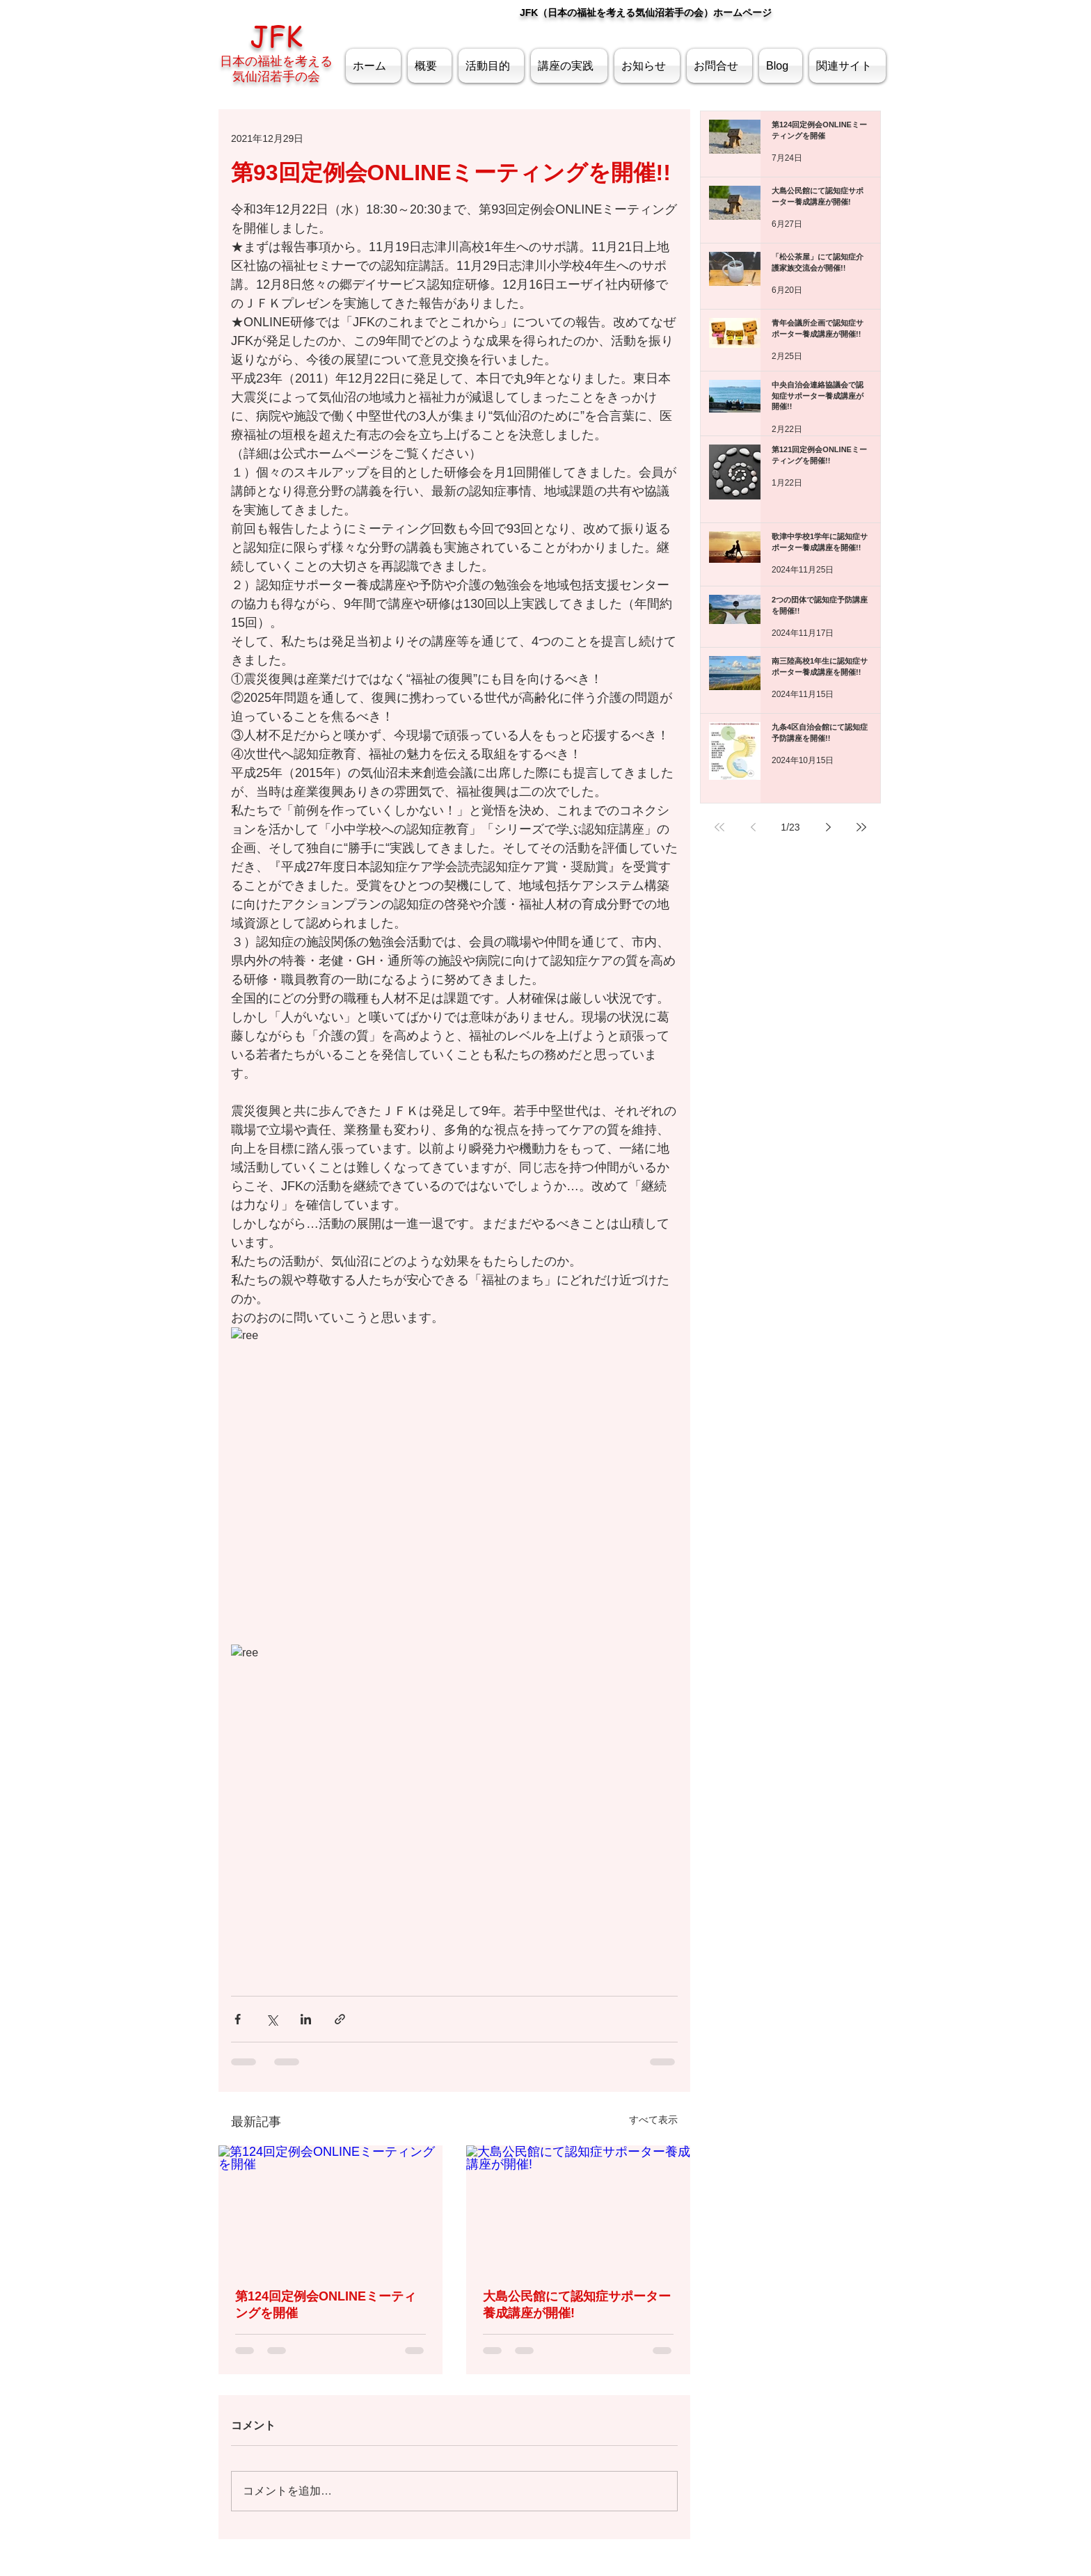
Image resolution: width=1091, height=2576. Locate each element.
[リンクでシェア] (340, 2019)
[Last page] (861, 827)
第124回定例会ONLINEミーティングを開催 (325, 2304)
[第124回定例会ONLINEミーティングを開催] (330, 2208)
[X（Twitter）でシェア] (271, 2019)
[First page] (719, 827)
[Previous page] (752, 827)
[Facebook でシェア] (237, 2019)
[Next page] (828, 827)
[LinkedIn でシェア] (305, 2019)
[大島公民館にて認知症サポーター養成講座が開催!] (578, 2208)
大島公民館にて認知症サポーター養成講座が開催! (577, 2304)
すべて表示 (653, 2119)
